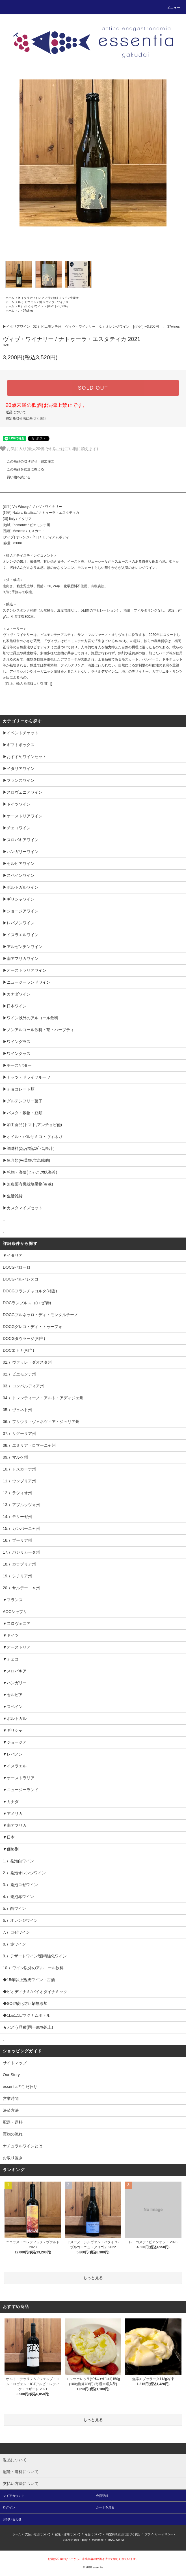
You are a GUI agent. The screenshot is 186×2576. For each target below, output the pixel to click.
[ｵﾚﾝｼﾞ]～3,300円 (58, 306)
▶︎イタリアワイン (29, 297)
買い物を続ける (15, 477)
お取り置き (13, 2158)
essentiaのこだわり (20, 2086)
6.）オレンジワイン (30, 306)
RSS (111, 2540)
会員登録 (102, 2495)
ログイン (9, 2507)
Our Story (11, 2074)
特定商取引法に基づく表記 (26, 418)
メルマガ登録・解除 (75, 2540)
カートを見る (105, 2507)
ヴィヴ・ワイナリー (58, 302)
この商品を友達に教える (22, 469)
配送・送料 (13, 2122)
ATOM (120, 2540)
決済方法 (11, 2110)
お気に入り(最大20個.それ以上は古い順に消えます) (49, 449)
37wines (28, 310)
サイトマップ (15, 2063)
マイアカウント (14, 2495)
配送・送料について (68, 2534)
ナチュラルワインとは (22, 2146)
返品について (16, 412)
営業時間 (11, 2098)
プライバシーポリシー (159, 2534)
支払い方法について (38, 2534)
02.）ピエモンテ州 (30, 302)
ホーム (10, 297)
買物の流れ (13, 2134)
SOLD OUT (93, 388)
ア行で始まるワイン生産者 (62, 297)
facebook (98, 2540)
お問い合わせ (12, 2519)
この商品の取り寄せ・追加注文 (27, 461)
